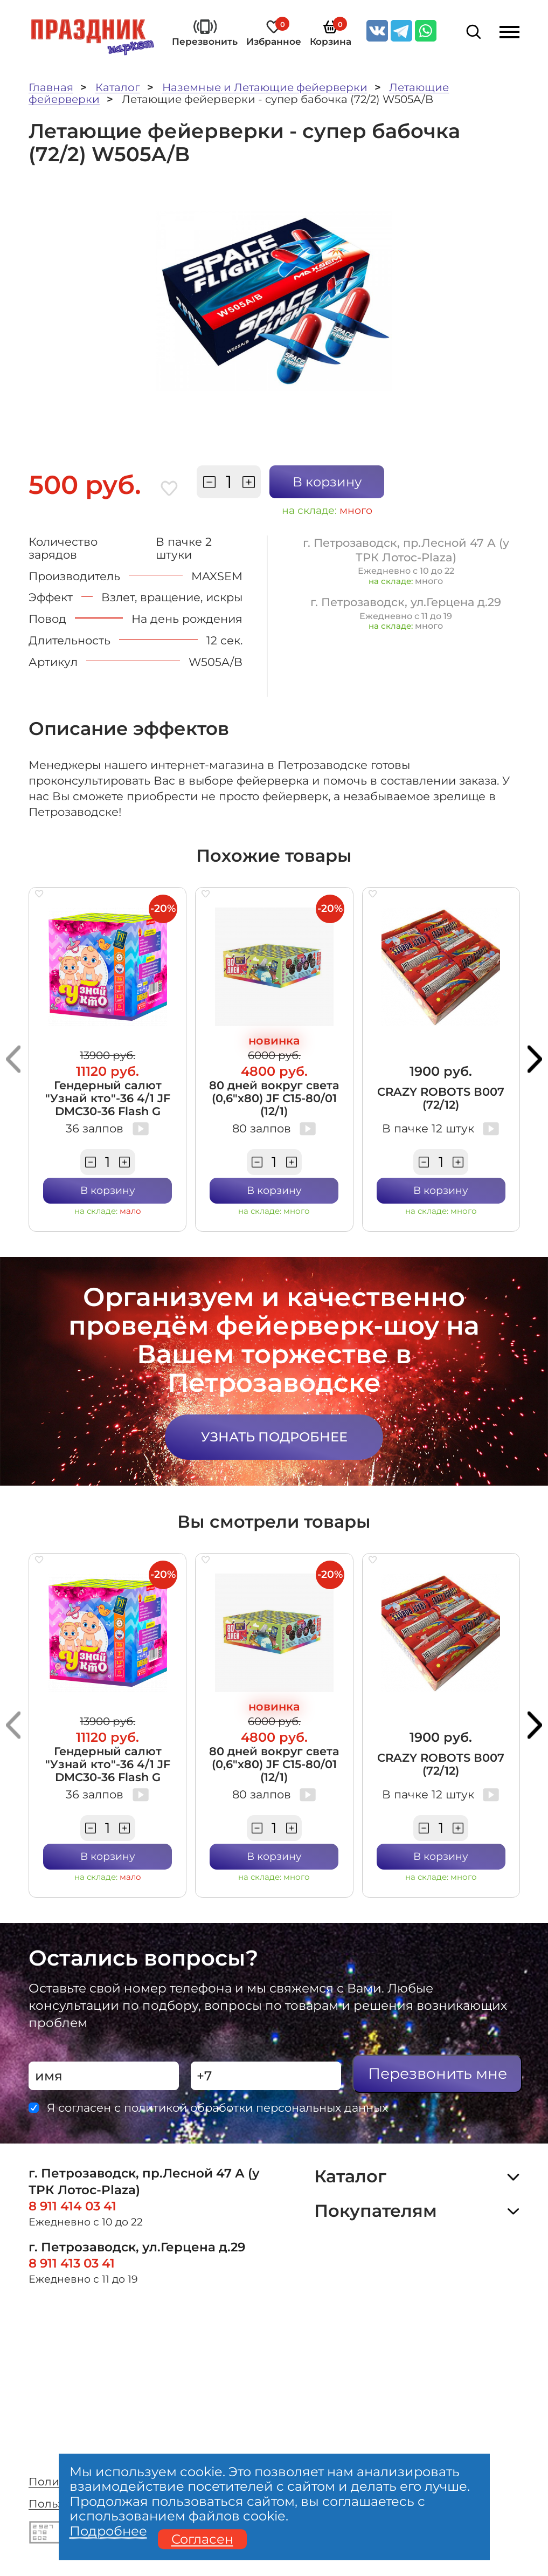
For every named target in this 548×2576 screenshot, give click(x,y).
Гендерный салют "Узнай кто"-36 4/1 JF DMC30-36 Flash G (107, 1098)
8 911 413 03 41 (72, 2263)
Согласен (202, 2539)
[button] (13, 1059)
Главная (51, 87)
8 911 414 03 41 (72, 2206)
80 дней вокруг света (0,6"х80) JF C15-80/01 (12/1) (274, 1098)
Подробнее (108, 2531)
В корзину (327, 482)
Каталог (117, 87)
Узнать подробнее (274, 1437)
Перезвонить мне (437, 2073)
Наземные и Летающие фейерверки (264, 87)
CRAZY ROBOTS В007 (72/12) (440, 1097)
